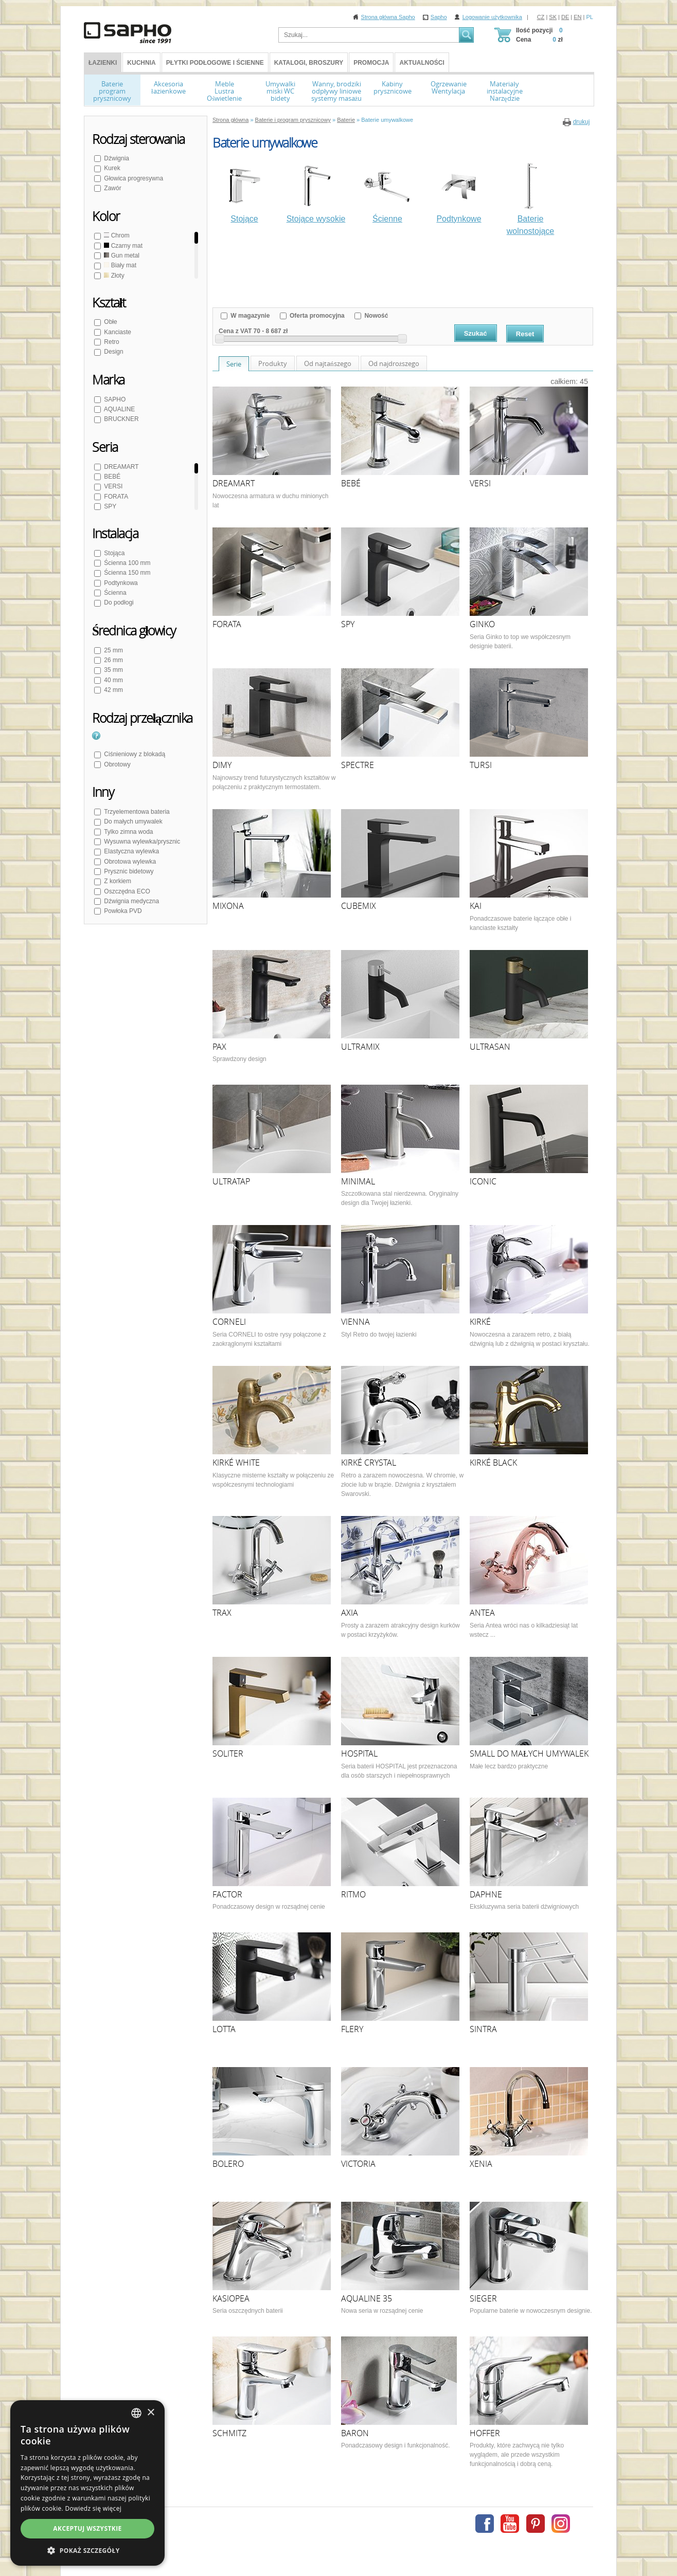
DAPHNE (486, 1894)
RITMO (353, 1894)
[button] (87, 2550)
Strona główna (230, 120)
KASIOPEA (231, 2298)
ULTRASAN (490, 1046)
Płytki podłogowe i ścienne (215, 62)
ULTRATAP (231, 1181)
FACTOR (227, 1894)
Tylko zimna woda (127, 831)
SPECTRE (357, 765)
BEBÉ (111, 476)
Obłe (109, 321)
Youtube (510, 2523)
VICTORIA (358, 2163)
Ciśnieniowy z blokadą (133, 754)
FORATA (115, 496)
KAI (476, 905)
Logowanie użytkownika (492, 17)
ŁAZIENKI (102, 62)
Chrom (116, 235)
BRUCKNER (120, 419)
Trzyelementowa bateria (136, 811)
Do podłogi (118, 602)
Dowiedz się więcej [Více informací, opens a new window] (93, 2508)
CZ (541, 17)
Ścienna (114, 592)
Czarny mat (122, 245)
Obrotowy (116, 764)
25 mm (112, 650)
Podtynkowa (120, 583)
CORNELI (229, 1321)
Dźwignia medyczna (130, 901)
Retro (110, 341)
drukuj (581, 121)
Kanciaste (116, 332)
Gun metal (120, 255)
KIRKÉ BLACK (493, 1462)
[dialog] (87, 2483)
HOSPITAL (359, 1753)
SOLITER (227, 1753)
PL (589, 17)
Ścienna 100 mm (126, 563)
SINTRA (483, 2029)
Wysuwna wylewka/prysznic (141, 841)
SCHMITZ (229, 2433)
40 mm (112, 680)
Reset (525, 334)
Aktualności (421, 62)
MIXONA (228, 905)
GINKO (482, 624)
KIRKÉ (480, 1321)
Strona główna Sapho (388, 17)
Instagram (560, 2523)
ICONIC (483, 1181)
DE (565, 17)
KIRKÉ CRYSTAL (368, 1462)
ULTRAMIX (360, 1046)
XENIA (481, 2163)
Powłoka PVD (122, 911)
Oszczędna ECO (126, 891)
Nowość (375, 315)
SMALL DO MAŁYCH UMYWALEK (529, 1753)
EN (577, 17)
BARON (355, 2433)
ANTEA (482, 1612)
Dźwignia (115, 158)
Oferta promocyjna (316, 315)
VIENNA (355, 1321)
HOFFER (485, 2433)
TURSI (481, 765)
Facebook (484, 2523)
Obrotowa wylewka (129, 861)
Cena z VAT (235, 331)
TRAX (221, 1612)
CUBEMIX (358, 905)
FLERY (352, 2029)
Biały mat (119, 265)
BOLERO (228, 2163)
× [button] (150, 2413)
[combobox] (136, 2413)
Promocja (371, 62)
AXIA (349, 1612)
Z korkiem (116, 881)
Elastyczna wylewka (130, 851)
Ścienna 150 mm (126, 572)
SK (553, 17)
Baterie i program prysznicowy (293, 120)
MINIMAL (358, 1181)
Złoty (113, 275)
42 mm (112, 689)
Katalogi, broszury (308, 62)
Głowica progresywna (132, 178)
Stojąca (113, 553)
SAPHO (114, 399)
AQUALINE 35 (366, 2298)
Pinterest (535, 2523)
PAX (219, 1046)
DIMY (221, 765)
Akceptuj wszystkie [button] (87, 2528)
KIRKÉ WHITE (236, 1462)
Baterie (346, 120)
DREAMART (120, 466)
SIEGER (483, 2298)
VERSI (112, 486)
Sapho (439, 17)
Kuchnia (141, 62)
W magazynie (249, 315)
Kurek (111, 168)
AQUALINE (118, 409)
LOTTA (224, 2029)
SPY (109, 506)
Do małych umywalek (132, 821)
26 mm (112, 660)
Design (112, 351)
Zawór (111, 188)
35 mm (112, 669)
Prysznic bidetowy (127, 871)
